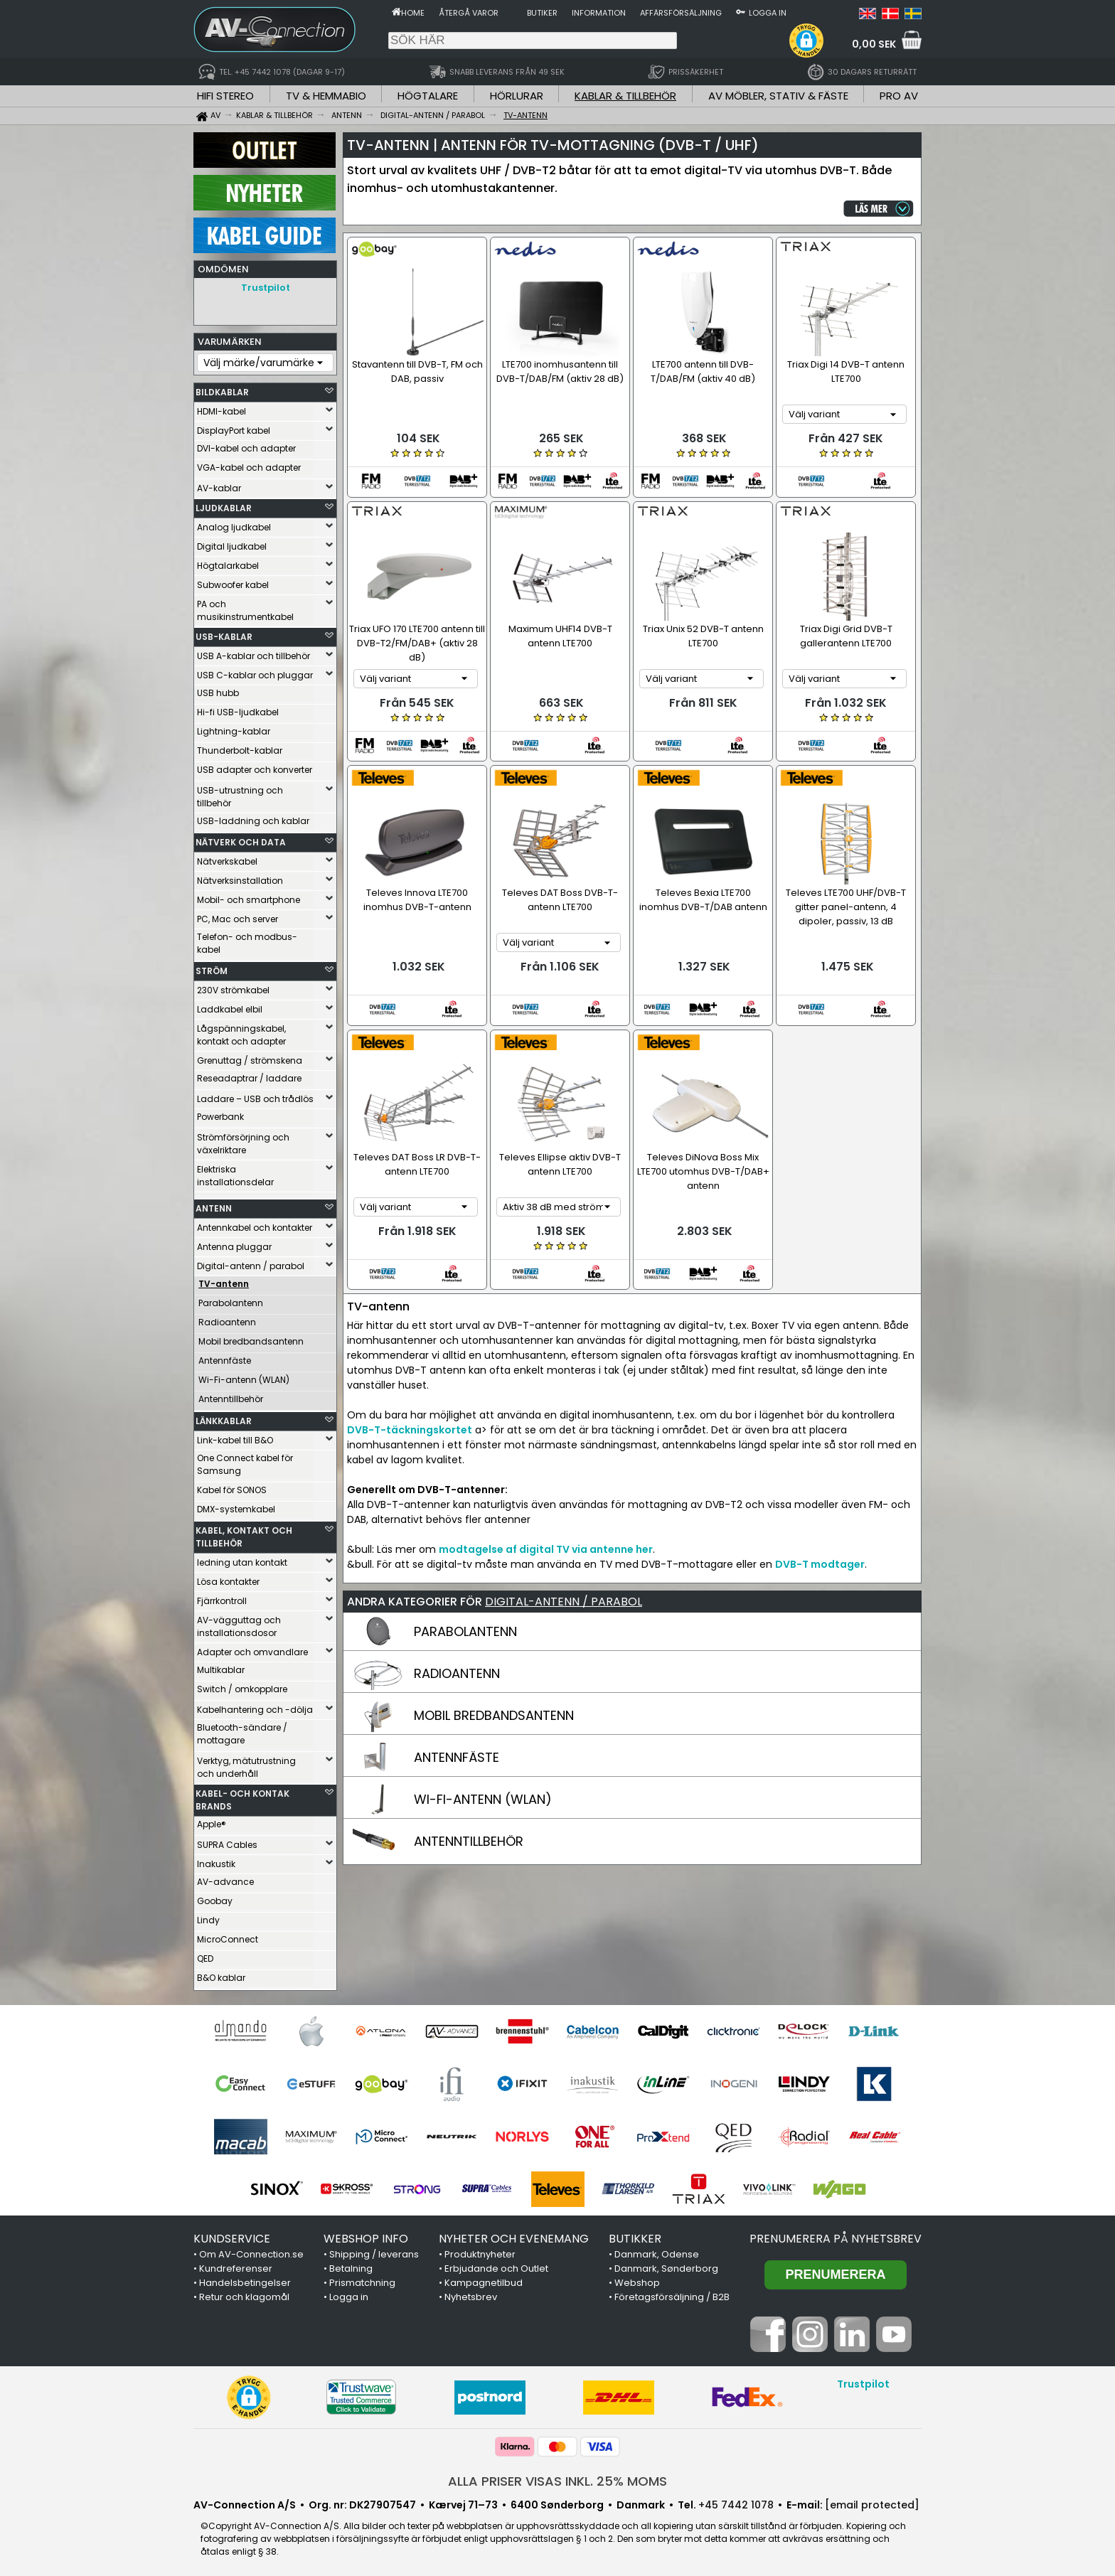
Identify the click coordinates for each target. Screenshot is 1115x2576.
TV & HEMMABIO (326, 95)
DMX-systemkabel (236, 1506)
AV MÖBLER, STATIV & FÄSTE (778, 95)
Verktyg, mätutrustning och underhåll (246, 1763)
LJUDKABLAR (224, 504)
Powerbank (220, 1113)
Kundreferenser (235, 2265)
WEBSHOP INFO (366, 2235)
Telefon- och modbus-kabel (247, 939)
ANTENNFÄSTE (456, 1750)
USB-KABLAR (224, 633)
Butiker (542, 12)
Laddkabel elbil (229, 1006)
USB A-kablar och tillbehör (253, 652)
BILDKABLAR (222, 389)
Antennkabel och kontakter (254, 1224)
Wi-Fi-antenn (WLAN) (243, 1376)
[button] (806, 40)
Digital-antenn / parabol (250, 1262)
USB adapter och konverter (254, 766)
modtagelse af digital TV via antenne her (546, 1542)
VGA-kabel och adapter (249, 464)
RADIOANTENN (457, 1666)
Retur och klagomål (244, 2293)
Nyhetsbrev (470, 2293)
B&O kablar (221, 1974)
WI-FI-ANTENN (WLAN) (483, 1792)
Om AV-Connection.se (251, 2250)
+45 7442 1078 (736, 2501)
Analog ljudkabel (234, 524)
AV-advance (225, 1878)
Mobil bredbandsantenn (251, 1338)
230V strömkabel (233, 986)
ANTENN (214, 1205)
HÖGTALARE (428, 95)
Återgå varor (468, 12)
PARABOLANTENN (465, 1624)
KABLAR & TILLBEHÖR (625, 95)
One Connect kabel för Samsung (245, 1460)
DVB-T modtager (820, 1557)
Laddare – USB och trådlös (255, 1095)
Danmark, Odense (656, 2250)
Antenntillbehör (230, 1395)
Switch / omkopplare (242, 1685)
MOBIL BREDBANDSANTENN (494, 1708)
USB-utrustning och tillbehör (240, 793)
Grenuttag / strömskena (249, 1057)
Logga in (767, 12)
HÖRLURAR (516, 95)
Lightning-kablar (233, 728)
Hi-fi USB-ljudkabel (238, 708)
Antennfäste (224, 1357)
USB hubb (218, 689)
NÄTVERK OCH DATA (241, 839)
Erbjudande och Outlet (496, 2265)
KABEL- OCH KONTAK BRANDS (242, 1796)
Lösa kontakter (228, 1578)
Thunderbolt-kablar (239, 747)
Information (599, 12)
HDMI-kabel (221, 408)
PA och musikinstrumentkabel (245, 606)
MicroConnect (227, 1936)
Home (413, 12)
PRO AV (899, 95)
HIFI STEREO (225, 95)
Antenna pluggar (234, 1243)
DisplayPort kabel (233, 427)
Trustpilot (265, 287)
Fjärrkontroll (222, 1597)
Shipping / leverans (374, 2250)
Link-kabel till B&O (235, 1437)
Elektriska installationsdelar (235, 1172)
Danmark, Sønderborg (666, 2265)
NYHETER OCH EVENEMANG (514, 2235)
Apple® (211, 1821)
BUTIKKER (635, 2235)
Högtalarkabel (228, 562)
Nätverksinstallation (240, 877)
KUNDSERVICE (231, 2235)
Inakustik (216, 1860)
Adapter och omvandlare (252, 1648)
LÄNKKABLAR (224, 1417)
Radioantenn (227, 1319)
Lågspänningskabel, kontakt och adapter (241, 1031)
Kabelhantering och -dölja (255, 1706)
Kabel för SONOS (232, 1486)
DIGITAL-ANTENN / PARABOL (563, 1594)
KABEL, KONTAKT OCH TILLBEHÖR (244, 1533)
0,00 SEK (874, 44)
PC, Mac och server (237, 915)
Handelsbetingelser (245, 2279)
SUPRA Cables (227, 1841)
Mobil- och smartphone (248, 896)
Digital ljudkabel (232, 543)
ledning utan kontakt (242, 1559)
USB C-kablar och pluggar (255, 672)
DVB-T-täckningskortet (409, 1423)
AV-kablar (219, 485)
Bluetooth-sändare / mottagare (242, 1730)
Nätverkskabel (227, 858)
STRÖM (212, 967)
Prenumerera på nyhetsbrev (835, 2235)
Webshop (637, 2279)
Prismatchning (362, 2279)
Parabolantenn (230, 1299)
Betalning (351, 2265)
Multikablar (221, 1666)
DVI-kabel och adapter (246, 445)
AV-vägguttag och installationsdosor (239, 1622)
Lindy (208, 1916)
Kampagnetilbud (483, 2279)
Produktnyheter (480, 2250)
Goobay (215, 1897)
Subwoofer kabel (233, 581)
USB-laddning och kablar (253, 817)
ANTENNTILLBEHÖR (468, 1834)
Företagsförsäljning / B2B (672, 2293)
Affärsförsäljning (681, 12)
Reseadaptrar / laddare (249, 1075)
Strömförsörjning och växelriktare (243, 1140)
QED (205, 1955)
